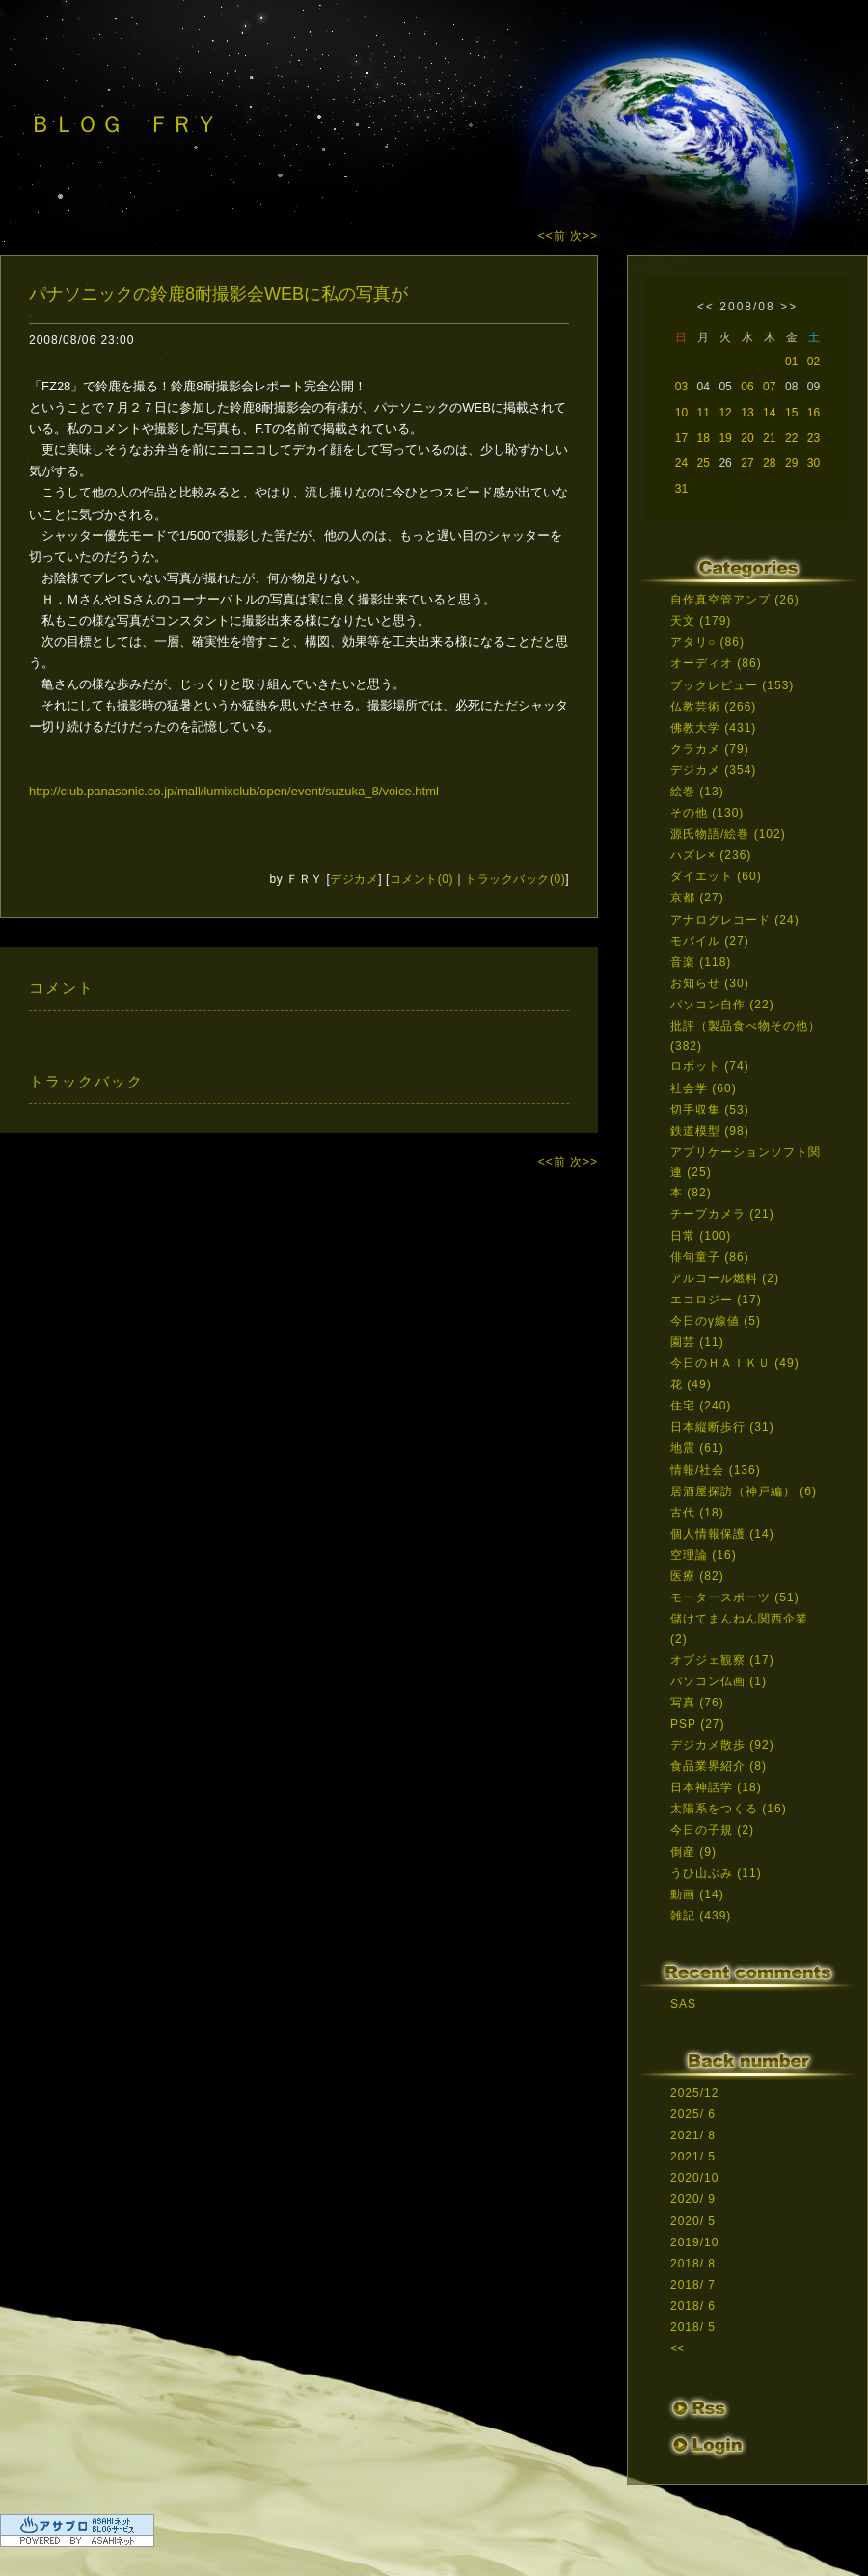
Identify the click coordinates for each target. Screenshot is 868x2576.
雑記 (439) (700, 1915)
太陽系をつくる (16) (728, 1808)
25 (703, 463)
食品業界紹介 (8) (718, 1766)
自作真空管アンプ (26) (735, 599)
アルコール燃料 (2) (724, 1278)
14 (769, 412)
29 (791, 463)
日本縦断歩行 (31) (722, 1427)
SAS (683, 2004)
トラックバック (86, 1081)
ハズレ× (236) (710, 855)
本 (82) (691, 1192)
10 (681, 412)
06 (747, 386)
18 (703, 437)
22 (791, 437)
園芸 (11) (697, 1342)
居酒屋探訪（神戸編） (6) (743, 1491)
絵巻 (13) (697, 791)
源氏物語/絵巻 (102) (728, 834)
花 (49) (691, 1384)
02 (813, 361)
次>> (584, 236)
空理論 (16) (703, 1555)
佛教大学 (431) (713, 728)
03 (681, 386)
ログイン (706, 2447)
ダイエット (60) (716, 876)
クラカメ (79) (709, 749)
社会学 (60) (703, 1088)
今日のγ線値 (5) (715, 1321)
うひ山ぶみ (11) (716, 1873)
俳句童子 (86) (709, 1257)
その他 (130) (707, 812)
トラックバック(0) (515, 879)
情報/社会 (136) (715, 1470)
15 (791, 412)
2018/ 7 (693, 2285)
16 (813, 412)
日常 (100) (700, 1236)
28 (769, 463)
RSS (699, 2409)
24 (681, 463)
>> (789, 306)
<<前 (554, 236)
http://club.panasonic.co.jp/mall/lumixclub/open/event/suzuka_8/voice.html (234, 791)
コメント (62, 987)
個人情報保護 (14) (722, 1534)
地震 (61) (697, 1448)
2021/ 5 (693, 2156)
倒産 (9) (693, 1852)
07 (769, 386)
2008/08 (746, 306)
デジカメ (354, 879)
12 (725, 412)
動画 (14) (697, 1894)
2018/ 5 (693, 2327)
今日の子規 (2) (712, 1830)
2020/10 (694, 2178)
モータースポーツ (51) (735, 1597)
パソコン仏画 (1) (718, 1681)
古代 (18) (697, 1512)
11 (703, 412)
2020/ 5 (693, 2221)
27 (747, 463)
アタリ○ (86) (707, 642)
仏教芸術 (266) (713, 706)
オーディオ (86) (716, 663)
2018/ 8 (693, 2263)
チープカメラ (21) (722, 1214)
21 (769, 437)
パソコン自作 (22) (722, 1004)
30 (813, 463)
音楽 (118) (700, 962)
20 (747, 437)
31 (681, 489)
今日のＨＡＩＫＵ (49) (735, 1363)
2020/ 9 (693, 2199)
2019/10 (694, 2242)
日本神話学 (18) (716, 1787)
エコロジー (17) (716, 1299)
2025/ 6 (693, 2114)
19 (725, 437)
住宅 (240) (700, 1405)
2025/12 (694, 2093)
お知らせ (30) (709, 983)
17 (681, 437)
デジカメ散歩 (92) (722, 1745)
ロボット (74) (709, 1066)
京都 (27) (697, 897)
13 (747, 412)
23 (813, 437)
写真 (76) (697, 1702)
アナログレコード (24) (735, 919)
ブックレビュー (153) (732, 685)
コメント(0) (421, 879)
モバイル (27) (709, 941)
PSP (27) (697, 1724)
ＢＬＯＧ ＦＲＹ (123, 124)
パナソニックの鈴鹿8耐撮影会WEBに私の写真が (218, 294)
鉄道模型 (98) (709, 1131)
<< (706, 306)
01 (791, 361)
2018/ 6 (693, 2306)
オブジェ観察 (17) (722, 1660)
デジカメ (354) (713, 770)
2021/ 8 (693, 2135)
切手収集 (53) (709, 1109)
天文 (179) (700, 621)
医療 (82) (697, 1576)
